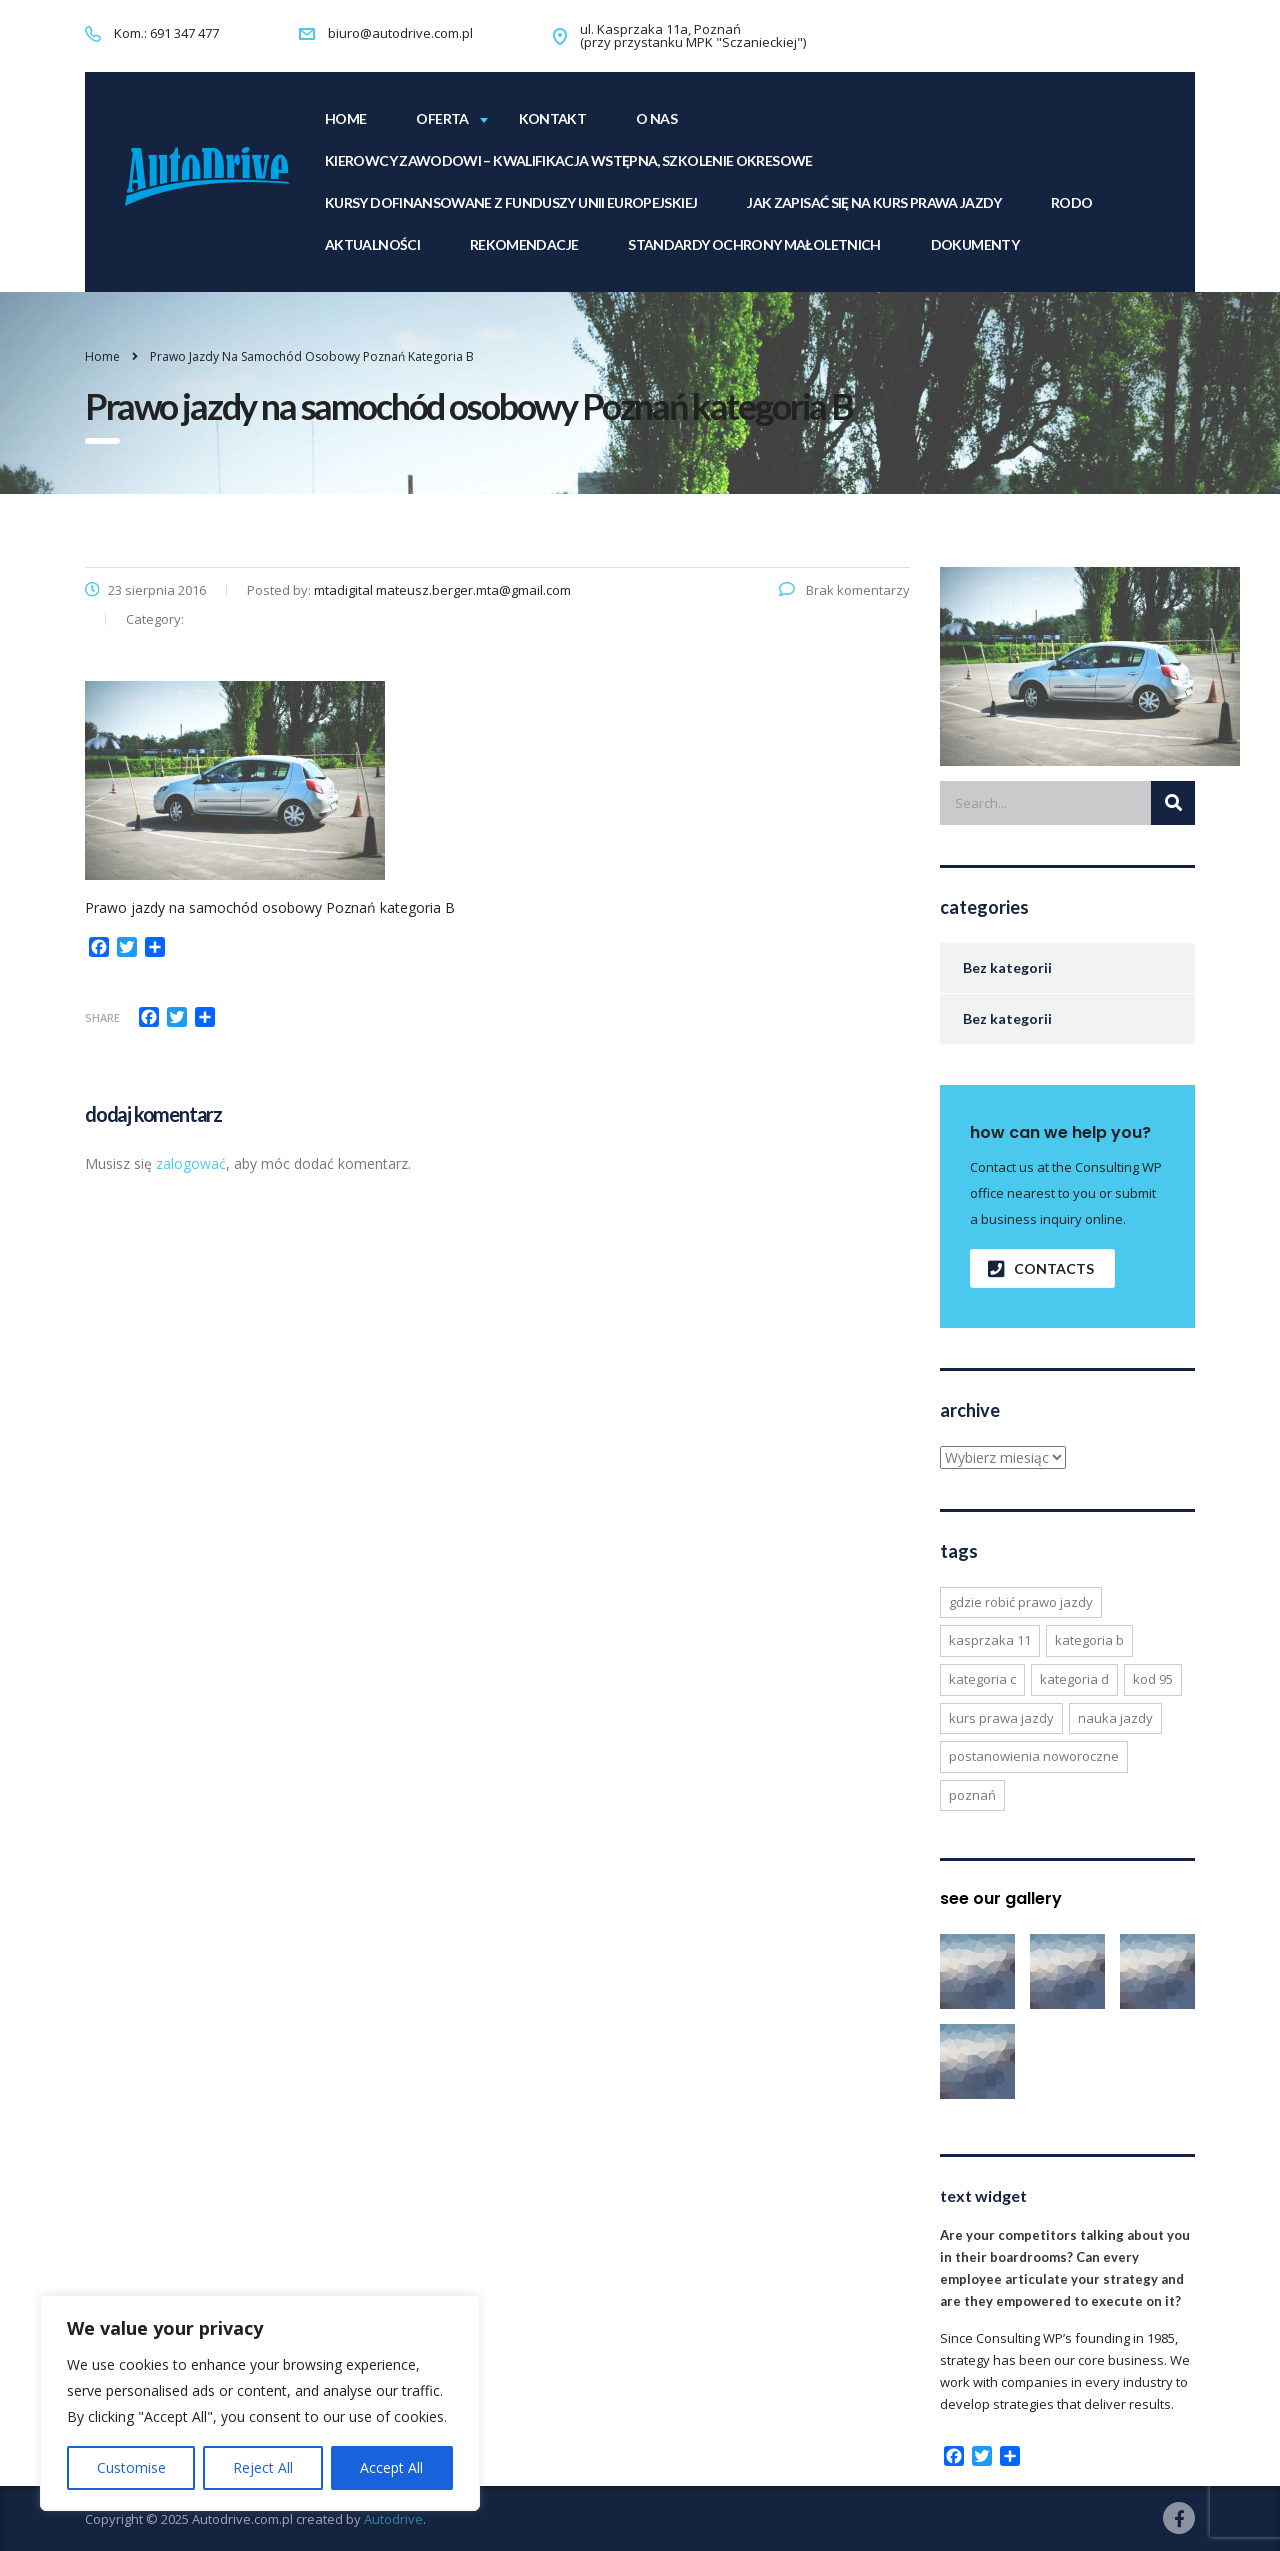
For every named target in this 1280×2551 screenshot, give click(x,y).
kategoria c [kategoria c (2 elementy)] (982, 1679)
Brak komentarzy (844, 590)
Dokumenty (975, 244)
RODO (1071, 202)
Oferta (442, 118)
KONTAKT (553, 118)
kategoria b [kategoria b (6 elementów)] (1089, 1640)
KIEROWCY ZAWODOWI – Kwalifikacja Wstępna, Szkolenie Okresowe (569, 160)
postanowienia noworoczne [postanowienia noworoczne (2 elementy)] (1034, 1756)
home (345, 118)
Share (102, 1017)
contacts (1041, 1268)
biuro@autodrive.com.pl (400, 33)
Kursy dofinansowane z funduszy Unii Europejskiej (511, 202)
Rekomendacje (524, 244)
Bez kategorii (1007, 967)
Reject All (263, 2467)
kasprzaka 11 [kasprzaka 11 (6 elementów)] (990, 1640)
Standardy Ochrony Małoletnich (754, 244)
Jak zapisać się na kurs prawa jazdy (874, 202)
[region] (260, 2403)
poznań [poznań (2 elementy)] (972, 1795)
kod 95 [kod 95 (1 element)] (1153, 1679)
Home (102, 356)
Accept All (391, 2467)
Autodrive (393, 2519)
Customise (131, 2467)
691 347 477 (184, 33)
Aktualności (372, 244)
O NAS (656, 118)
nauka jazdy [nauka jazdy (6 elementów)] (1115, 1718)
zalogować (191, 1163)
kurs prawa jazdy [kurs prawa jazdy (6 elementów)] (1001, 1718)
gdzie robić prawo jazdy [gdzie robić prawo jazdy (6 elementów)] (1021, 1602)
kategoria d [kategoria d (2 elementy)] (1074, 1679)
